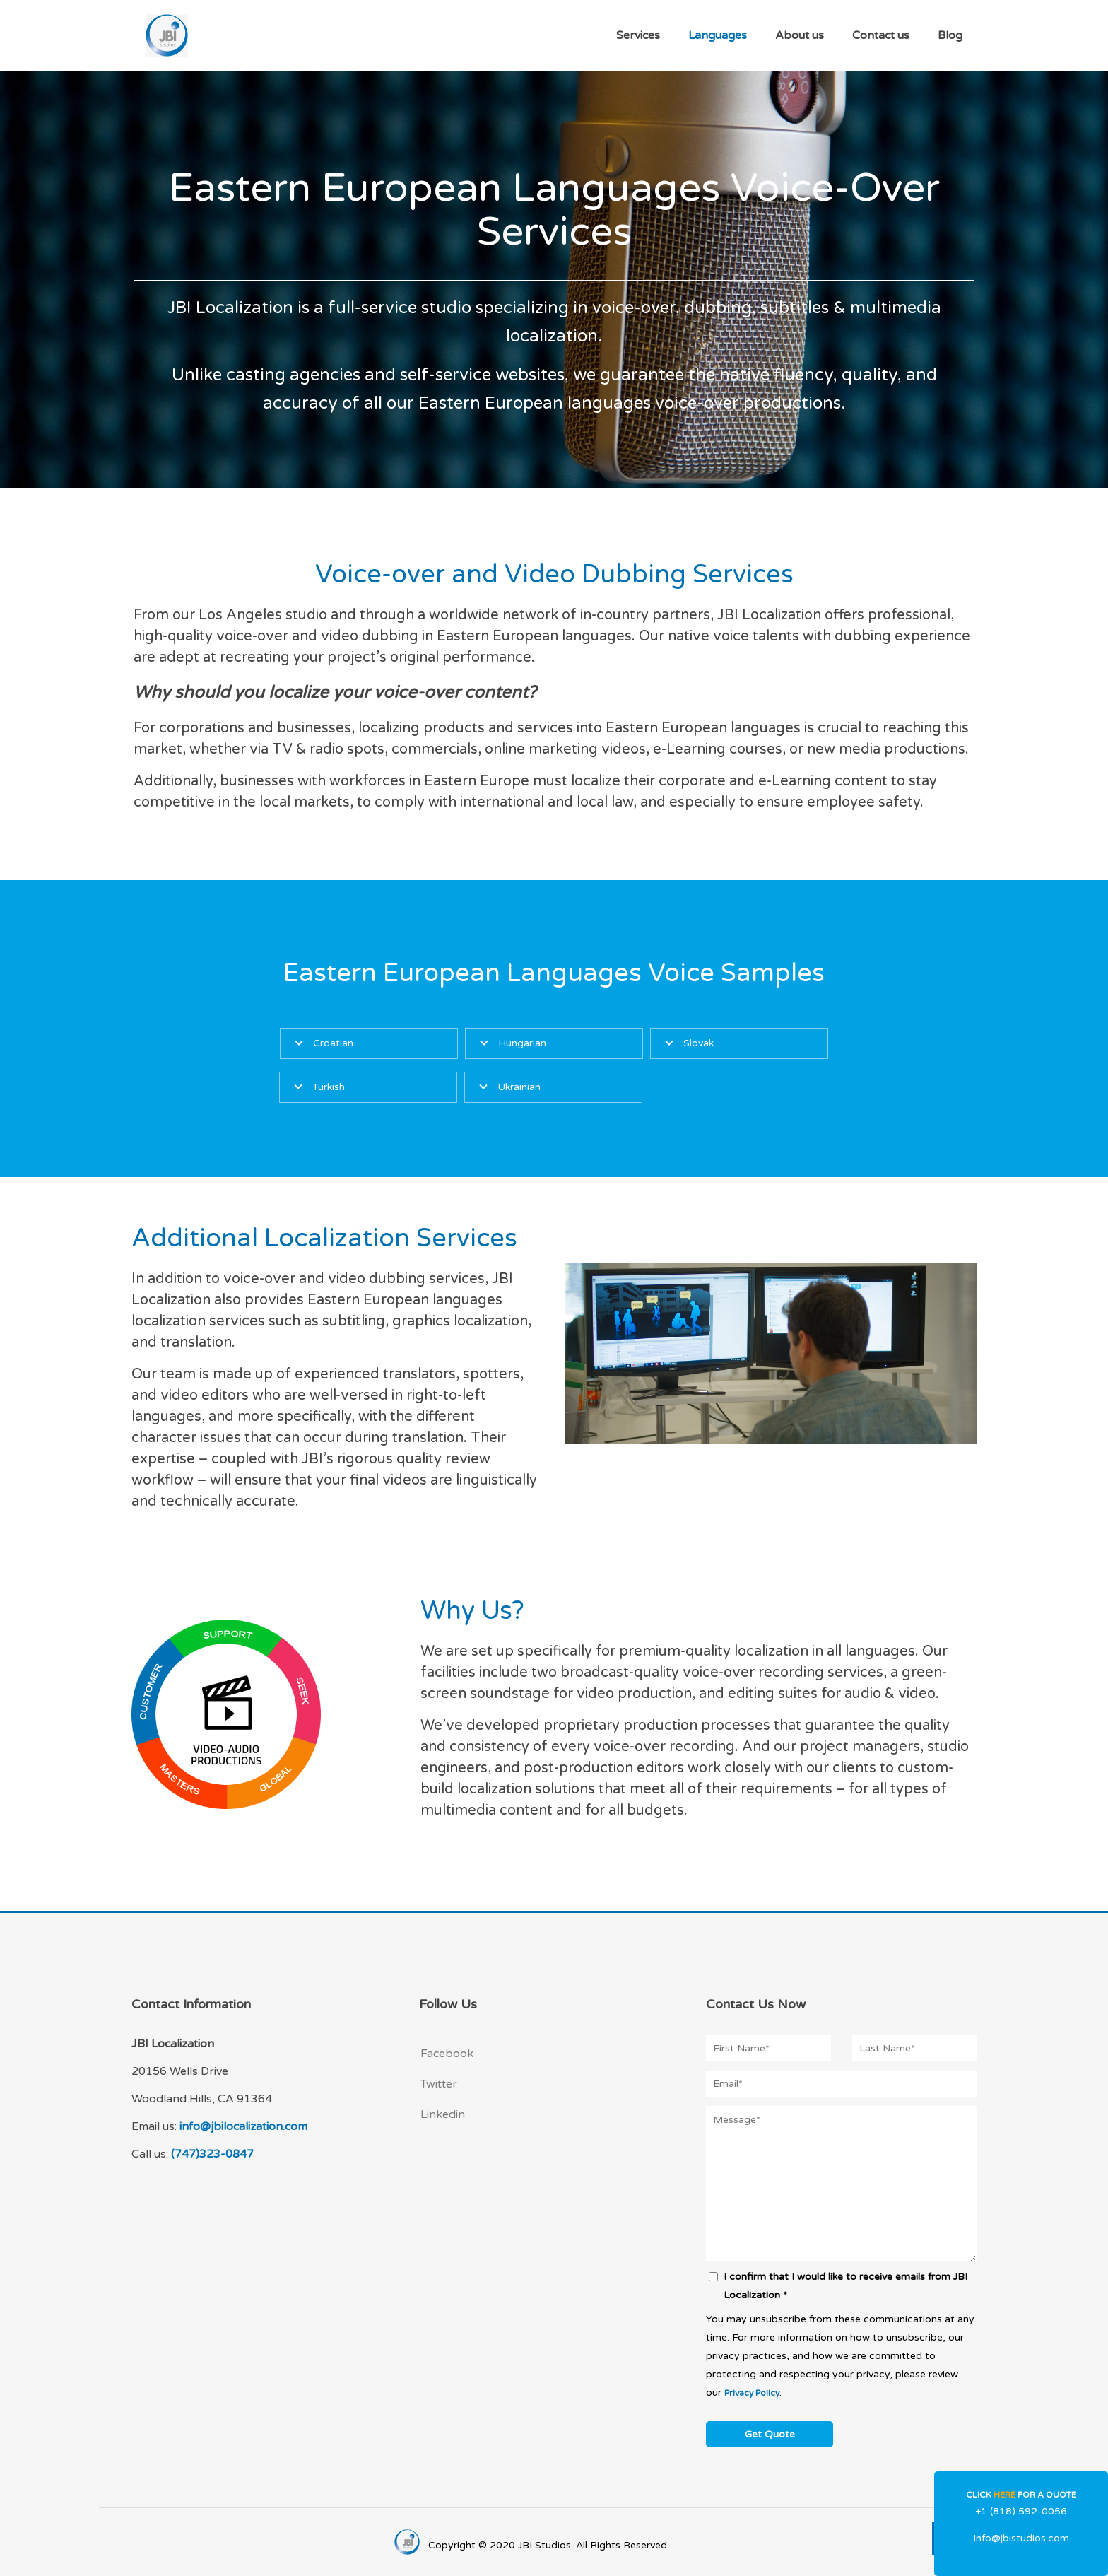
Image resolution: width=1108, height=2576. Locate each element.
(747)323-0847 (212, 2154)
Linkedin (442, 2114)
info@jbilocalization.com (243, 2126)
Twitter (438, 2084)
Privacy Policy (751, 2393)
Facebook (446, 2054)
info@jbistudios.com (1021, 2538)
